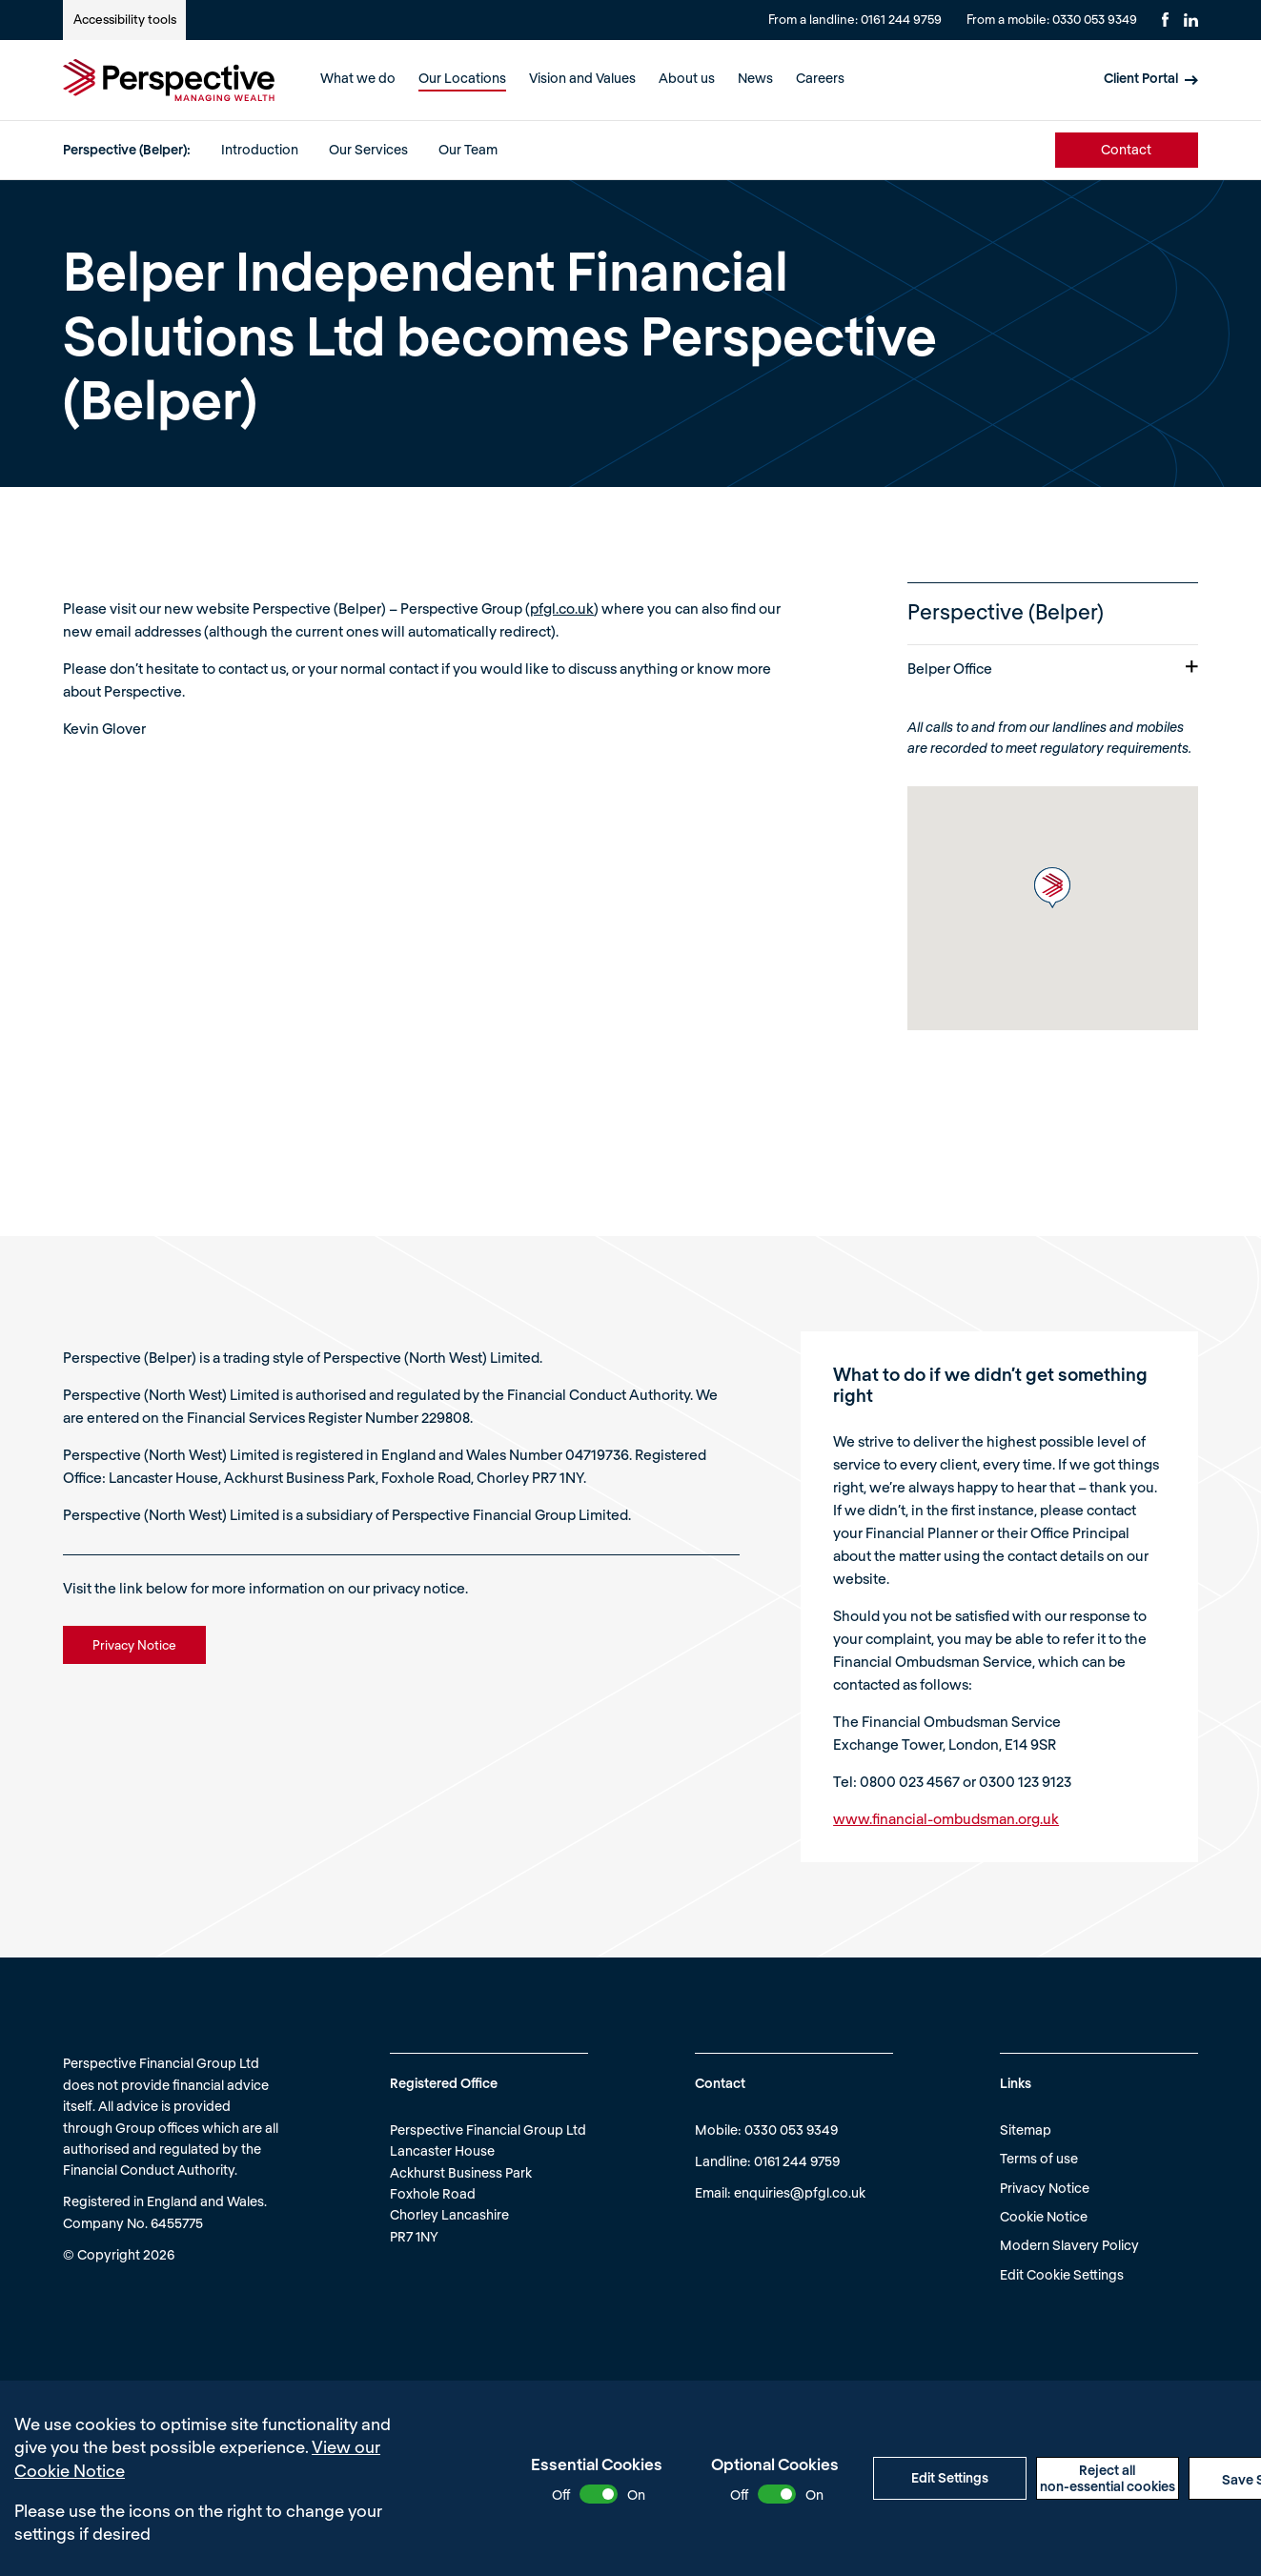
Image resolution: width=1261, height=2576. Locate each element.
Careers (820, 78)
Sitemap (1025, 2129)
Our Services (368, 149)
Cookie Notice (1044, 2216)
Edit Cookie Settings (1062, 2274)
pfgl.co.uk (562, 608)
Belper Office (1052, 668)
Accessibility (124, 19)
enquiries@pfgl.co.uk (799, 2192)
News (755, 78)
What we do (358, 78)
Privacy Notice (1044, 2188)
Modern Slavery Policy (1069, 2245)
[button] (1052, 887)
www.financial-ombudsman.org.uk (946, 1818)
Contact (1126, 149)
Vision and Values (582, 78)
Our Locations (462, 78)
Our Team (468, 149)
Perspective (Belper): (127, 149)
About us (687, 78)
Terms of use (1039, 2158)
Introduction (259, 149)
